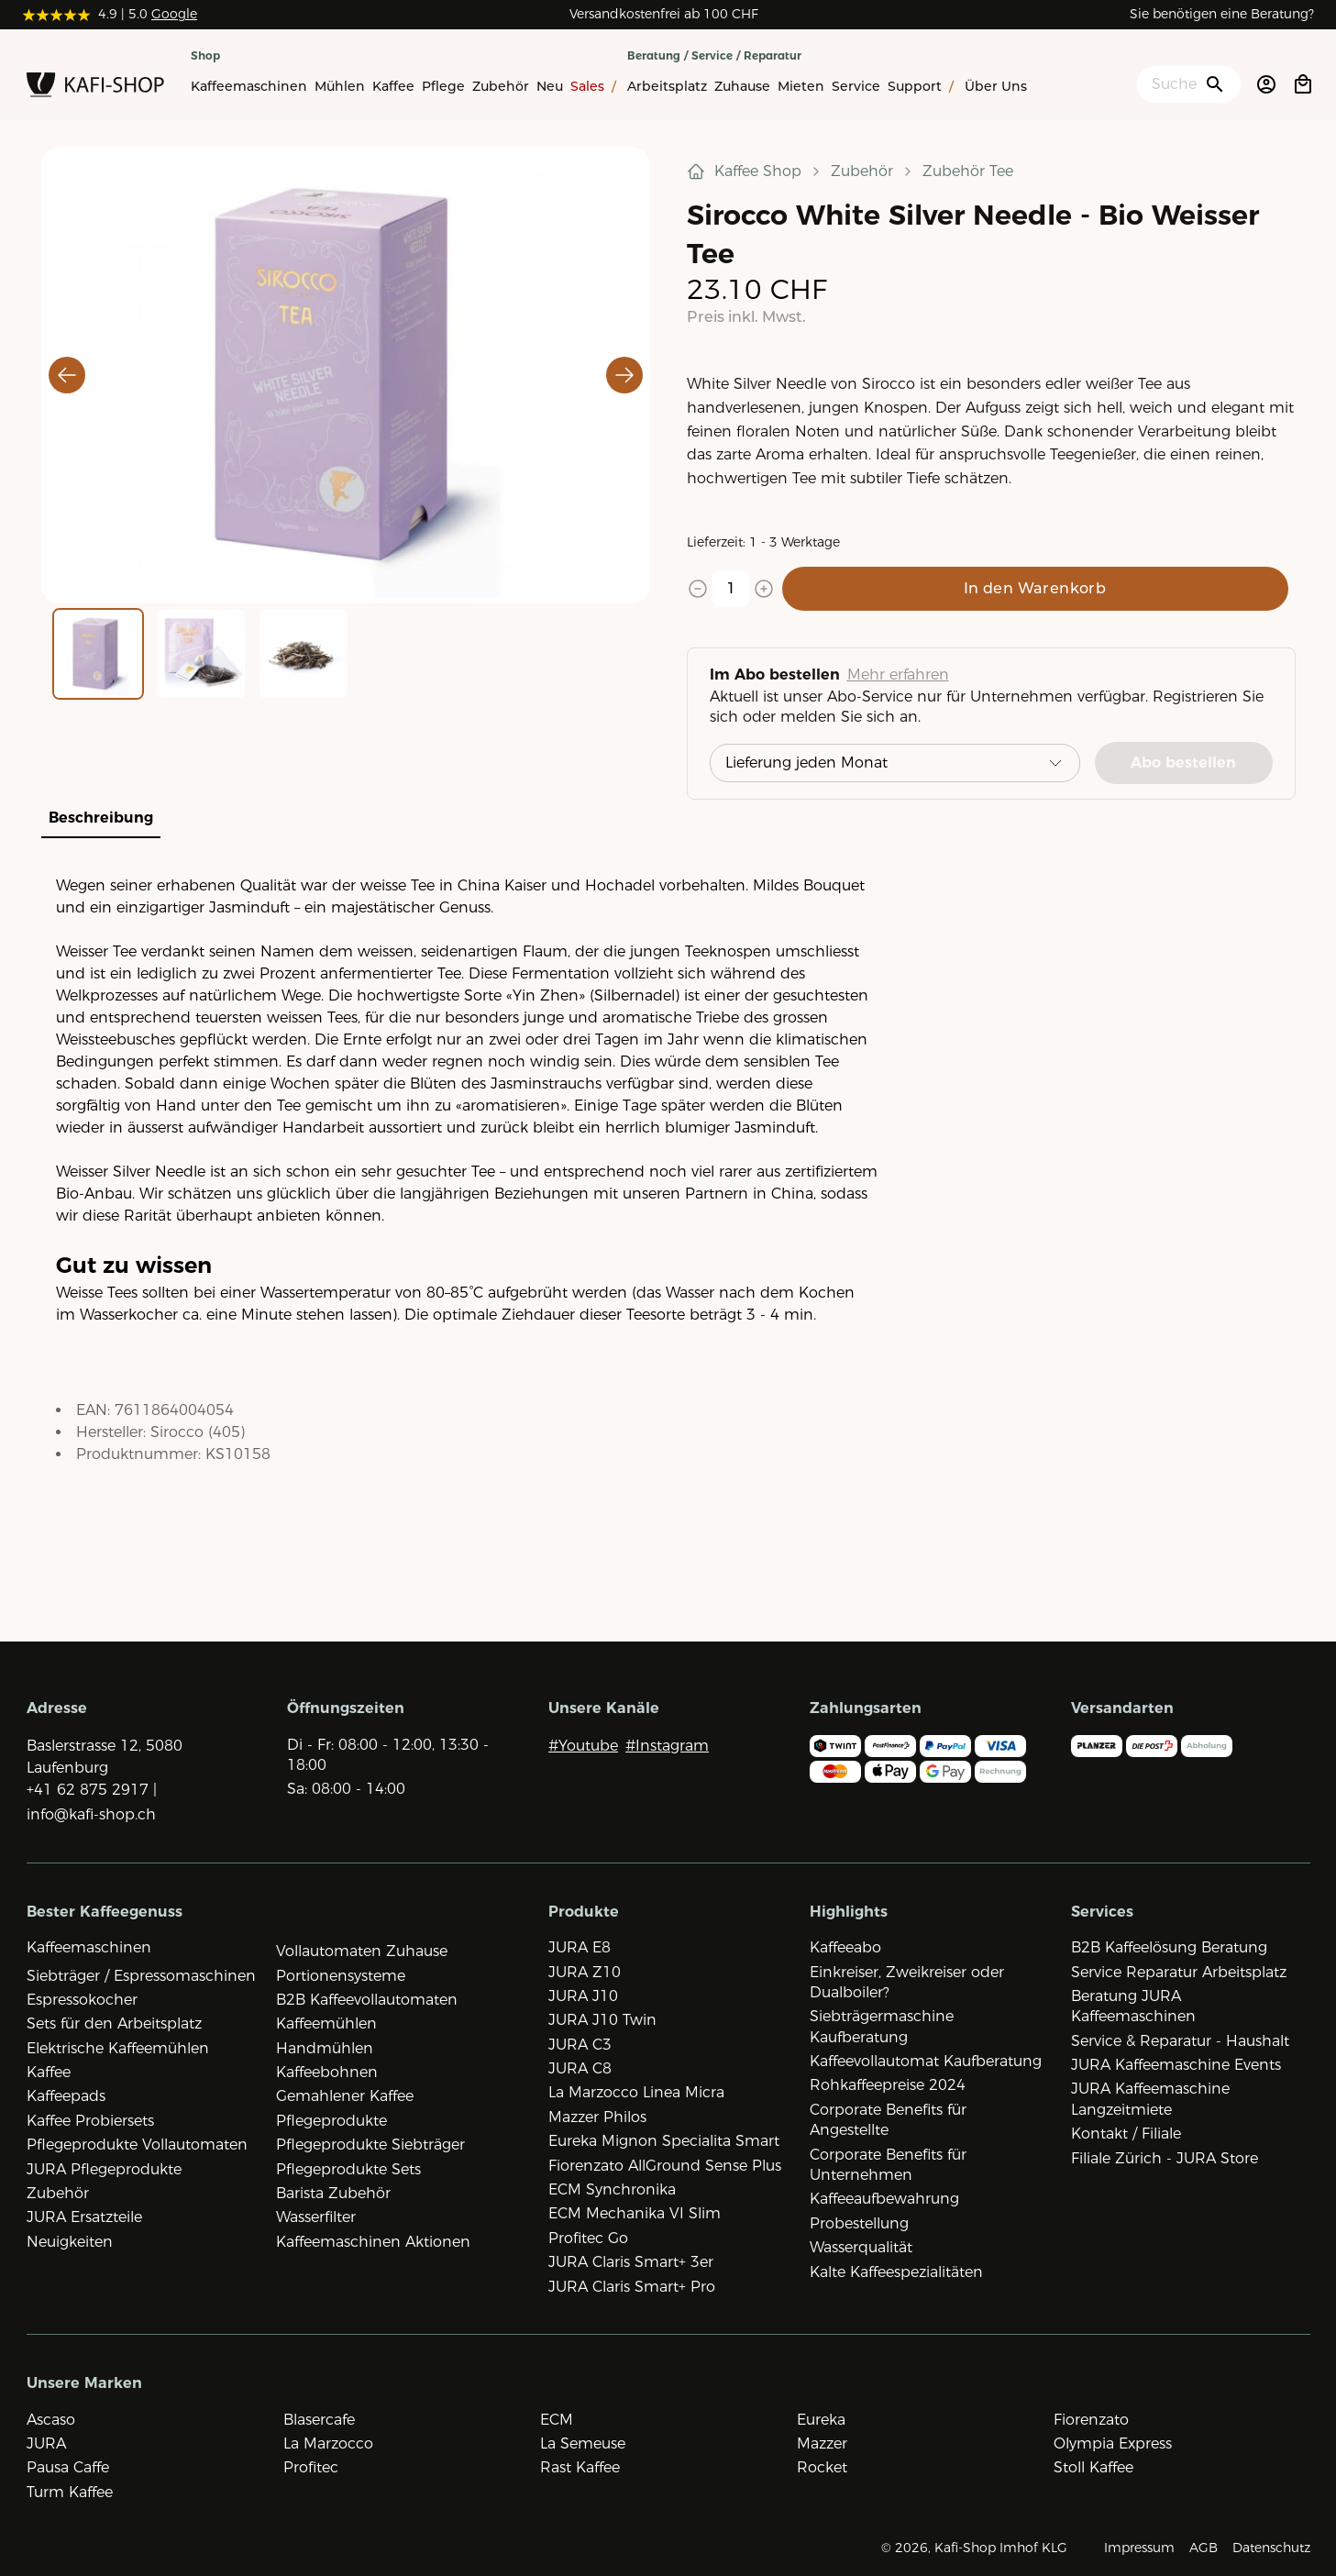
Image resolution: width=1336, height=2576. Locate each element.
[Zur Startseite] (95, 88)
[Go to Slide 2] (201, 654)
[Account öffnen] (1266, 84)
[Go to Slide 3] (303, 654)
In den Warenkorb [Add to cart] (1035, 588)
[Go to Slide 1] (98, 654)
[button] (345, 375)
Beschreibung (101, 817)
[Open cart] (1303, 84)
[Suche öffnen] (1189, 84)
